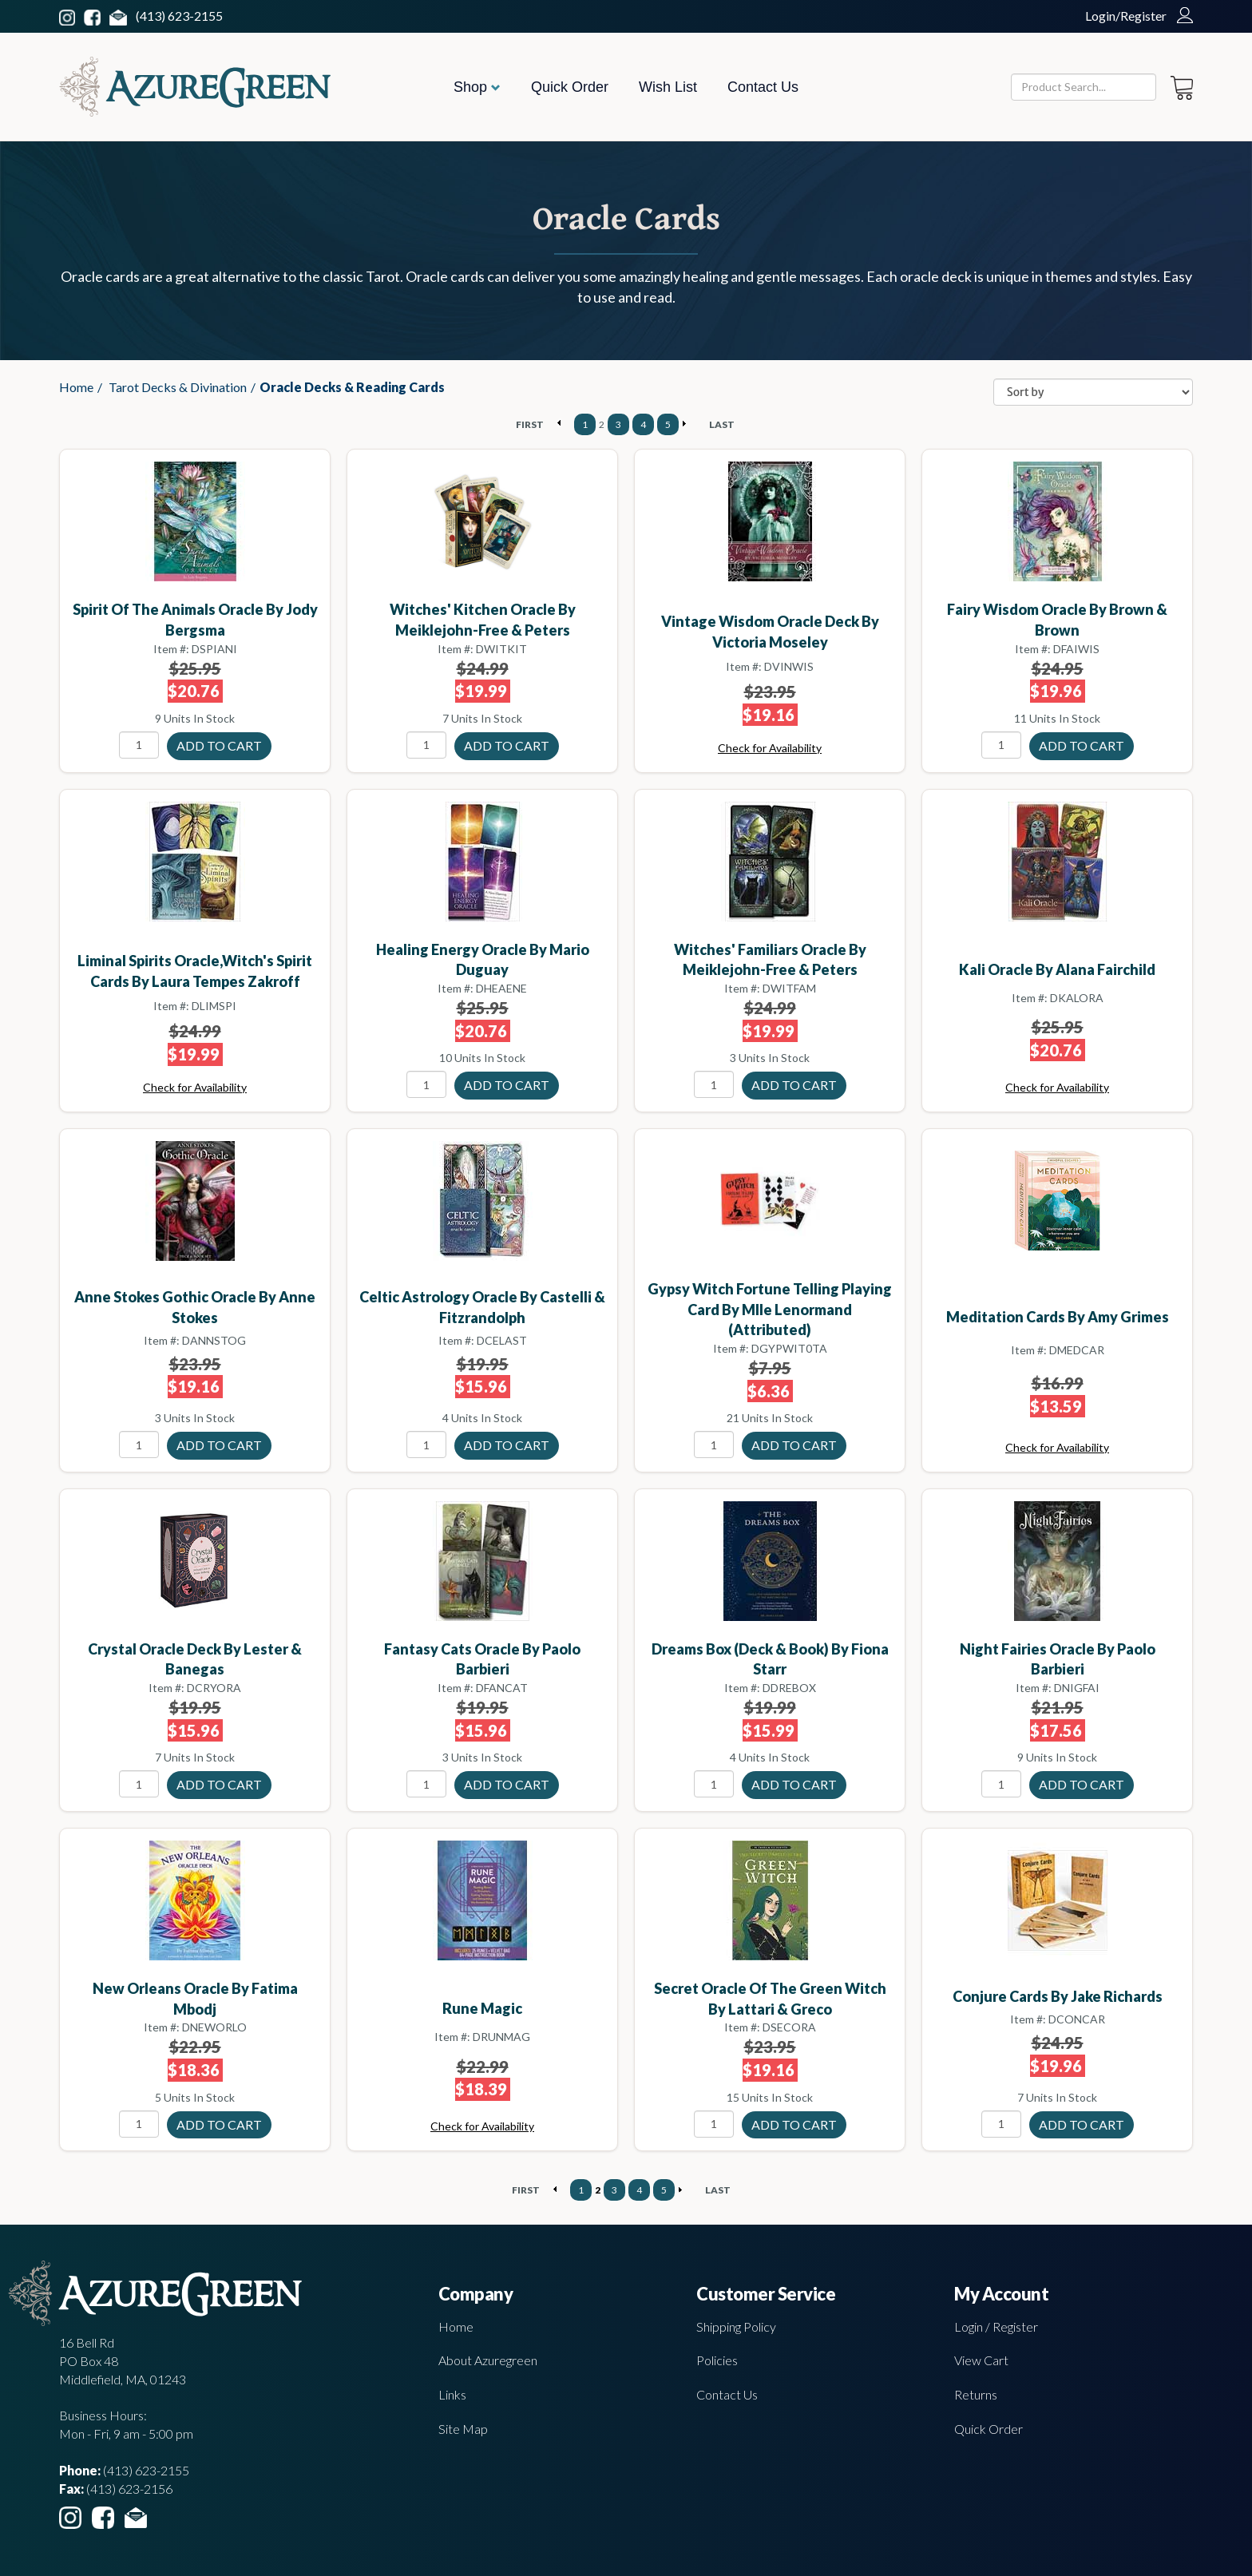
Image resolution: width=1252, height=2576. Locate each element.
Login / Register (996, 2326)
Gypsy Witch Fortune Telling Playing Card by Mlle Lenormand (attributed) (770, 1309)
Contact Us (762, 87)
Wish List (668, 87)
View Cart (981, 2360)
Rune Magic (482, 2008)
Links (452, 2394)
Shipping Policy (736, 2326)
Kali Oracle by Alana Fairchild (1057, 969)
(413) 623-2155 (179, 15)
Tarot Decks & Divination (178, 386)
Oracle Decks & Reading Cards (352, 386)
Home (76, 386)
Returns (975, 2394)
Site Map (463, 2428)
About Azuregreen (487, 2360)
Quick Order (569, 87)
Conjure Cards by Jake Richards (1058, 1996)
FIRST (530, 424)
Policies (717, 2360)
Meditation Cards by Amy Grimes (1057, 1317)
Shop (477, 87)
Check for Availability (770, 748)
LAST (722, 424)
